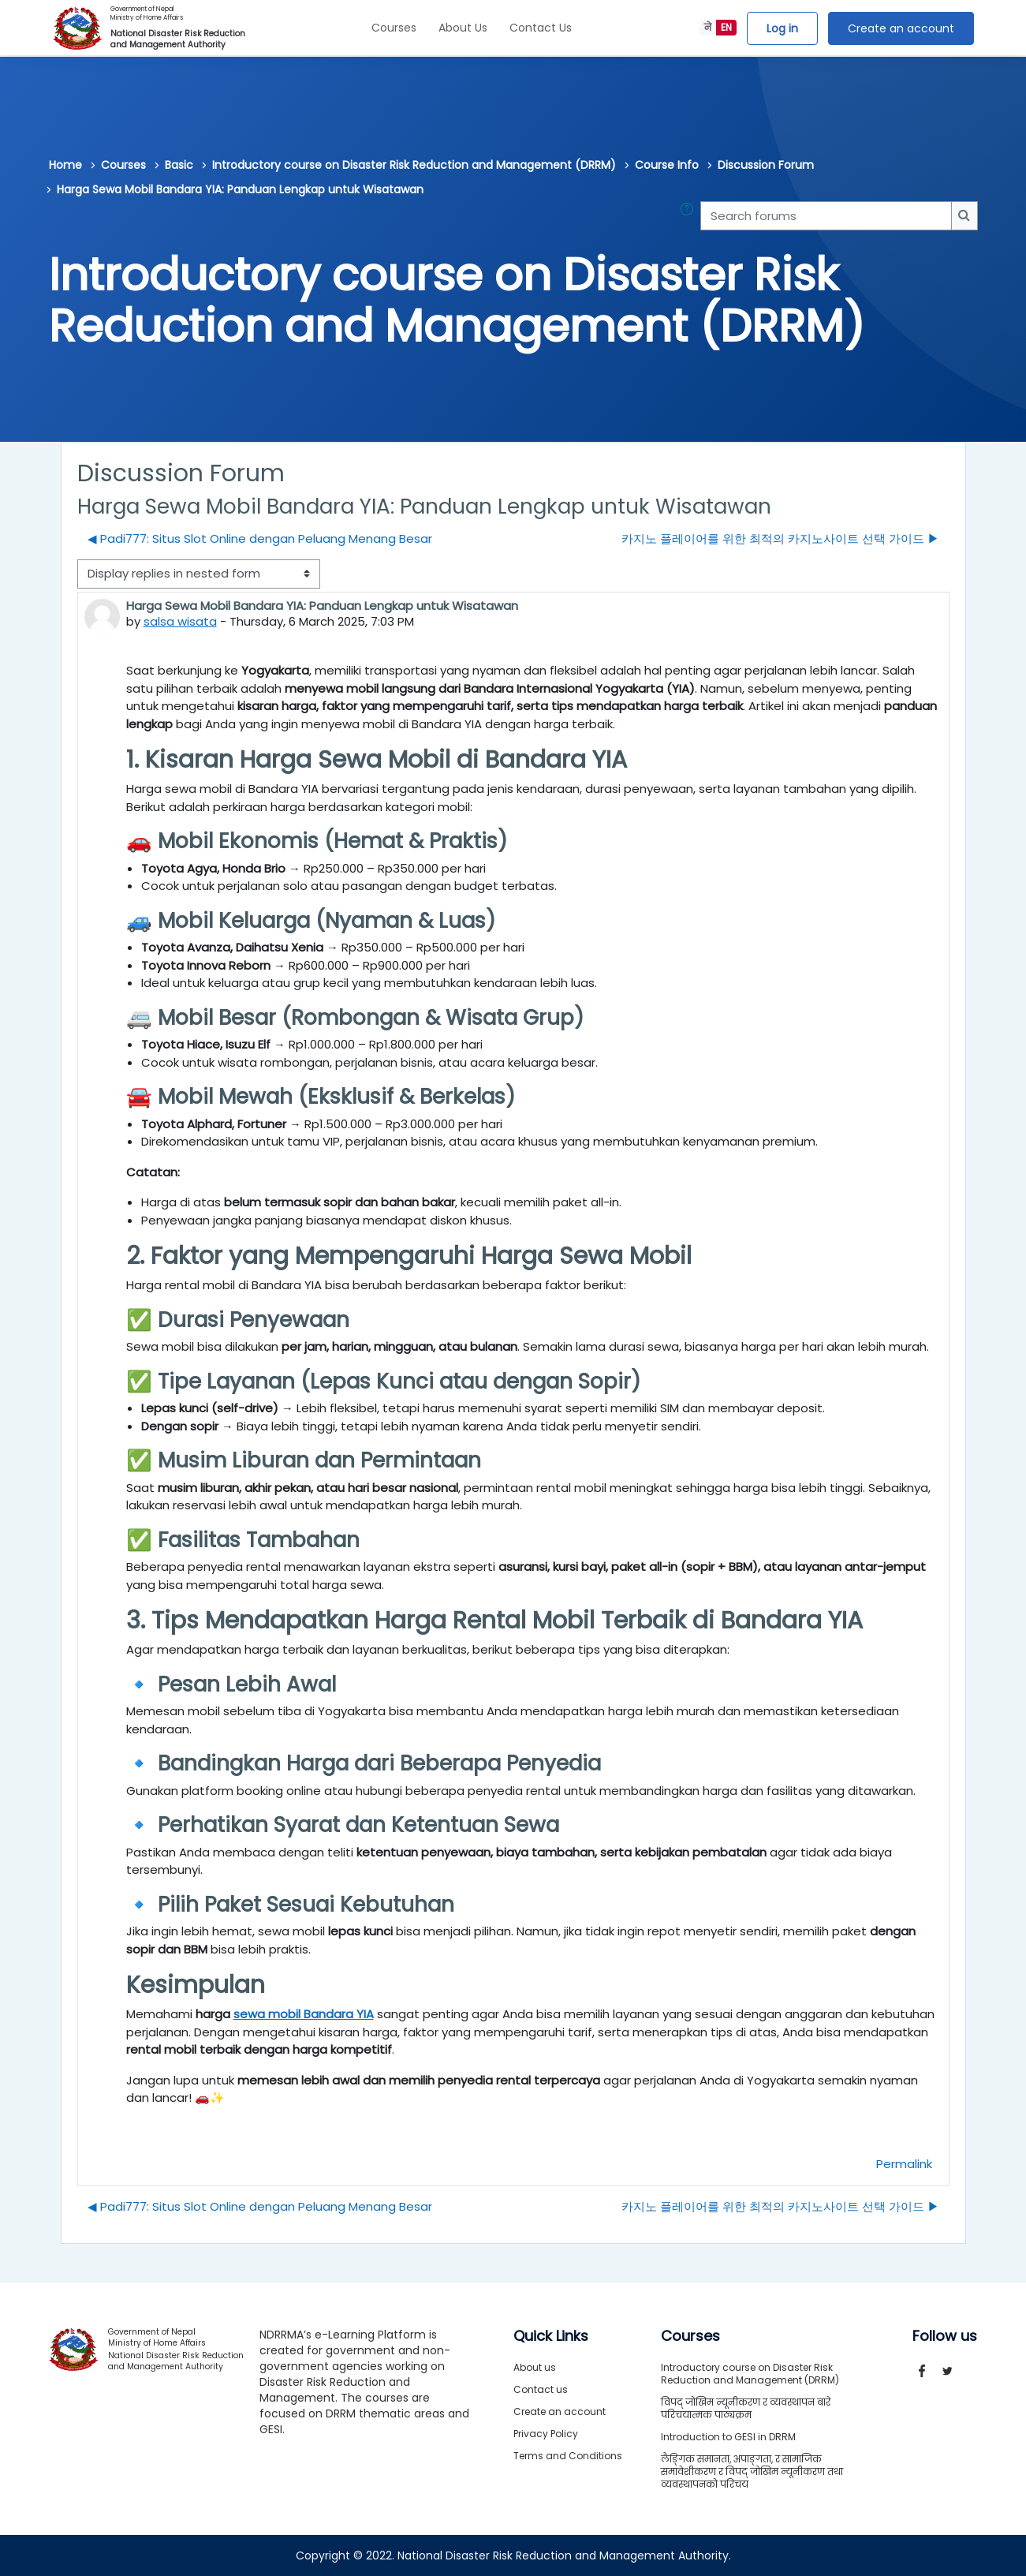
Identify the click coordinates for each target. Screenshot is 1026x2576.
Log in (782, 28)
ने (707, 27)
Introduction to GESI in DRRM (728, 2436)
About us (534, 2367)
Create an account (901, 28)
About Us (462, 28)
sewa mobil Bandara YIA (303, 2014)
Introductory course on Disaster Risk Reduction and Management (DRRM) (414, 165)
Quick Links (550, 2336)
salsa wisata (180, 621)
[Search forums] (826, 215)
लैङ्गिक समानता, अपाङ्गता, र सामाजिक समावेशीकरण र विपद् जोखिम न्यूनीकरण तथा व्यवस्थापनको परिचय (752, 2471)
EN (726, 27)
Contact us (540, 2389)
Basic (179, 165)
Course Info (667, 165)
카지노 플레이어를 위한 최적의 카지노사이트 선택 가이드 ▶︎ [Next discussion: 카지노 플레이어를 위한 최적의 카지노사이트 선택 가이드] (780, 538)
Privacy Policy (545, 2433)
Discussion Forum (766, 165)
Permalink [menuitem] (904, 2163)
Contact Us (540, 28)
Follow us (944, 2336)
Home (65, 165)
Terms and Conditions (567, 2455)
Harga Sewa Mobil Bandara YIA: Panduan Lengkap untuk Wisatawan (240, 189)
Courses (393, 28)
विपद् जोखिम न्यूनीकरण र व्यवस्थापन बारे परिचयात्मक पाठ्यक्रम (745, 2408)
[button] (690, 215)
